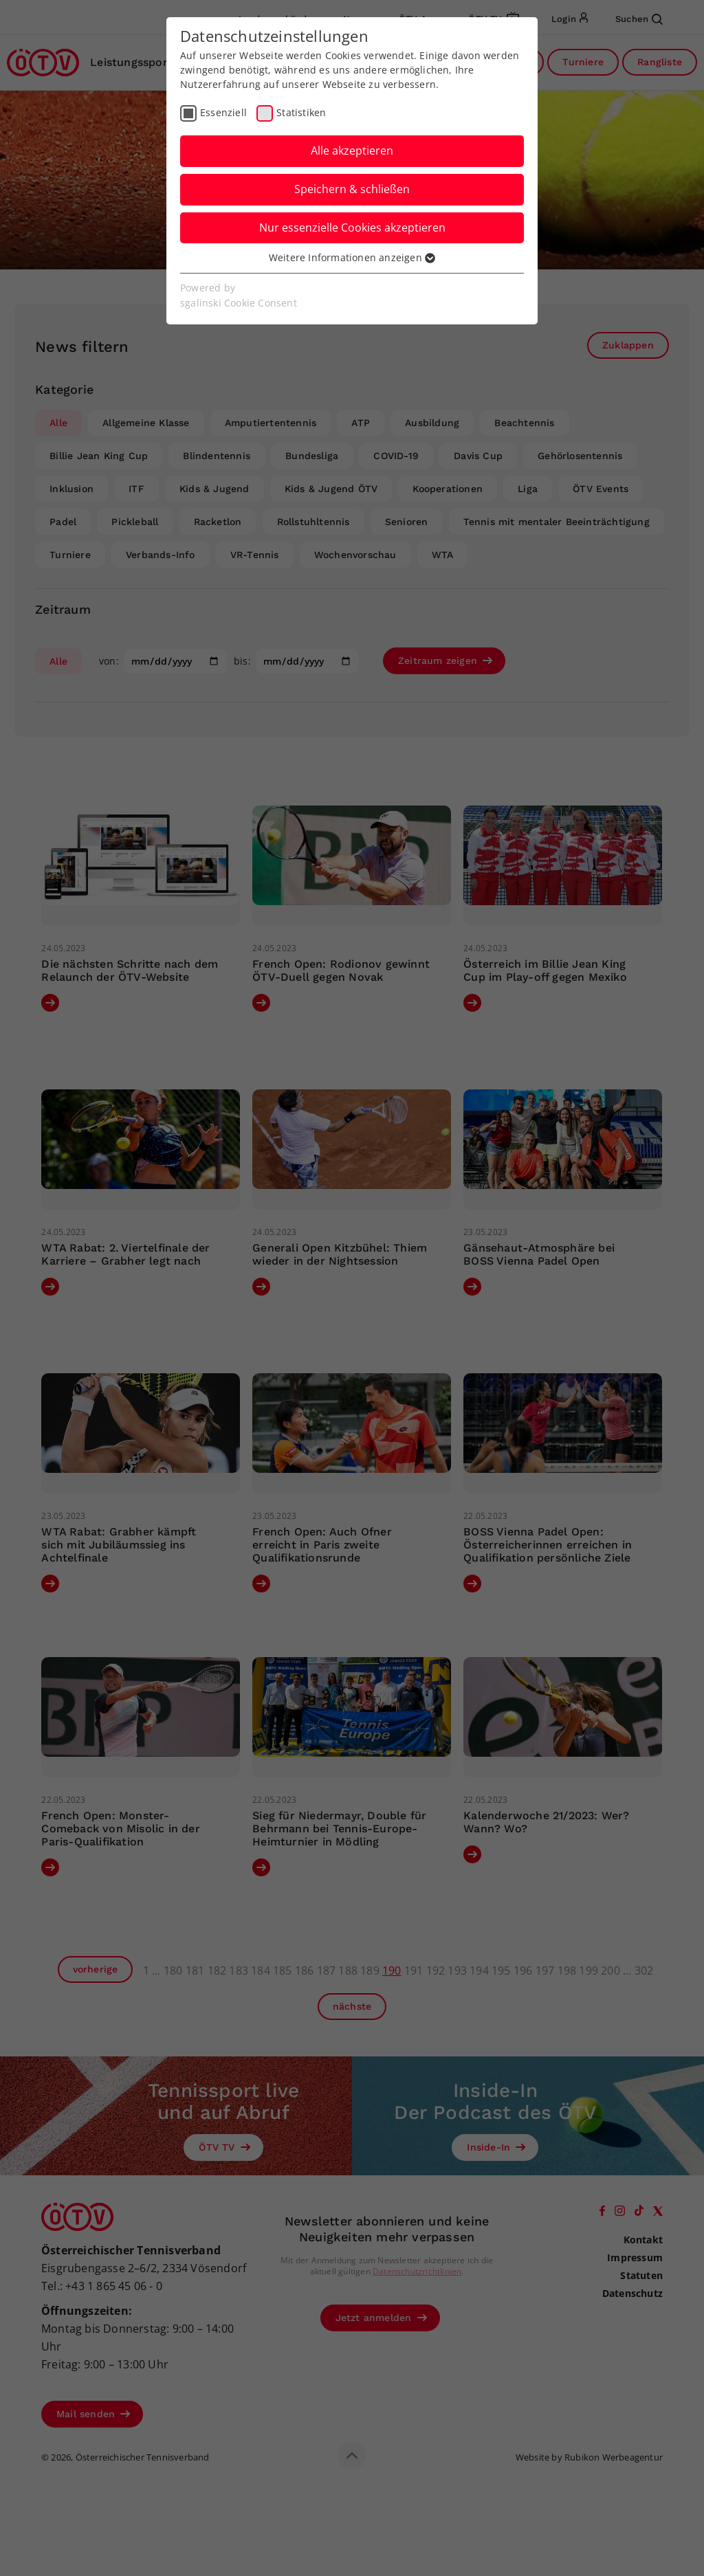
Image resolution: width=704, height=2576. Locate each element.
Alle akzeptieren (352, 150)
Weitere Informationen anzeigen (352, 257)
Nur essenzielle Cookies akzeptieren (352, 227)
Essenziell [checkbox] (223, 112)
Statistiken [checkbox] (301, 112)
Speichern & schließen (352, 189)
